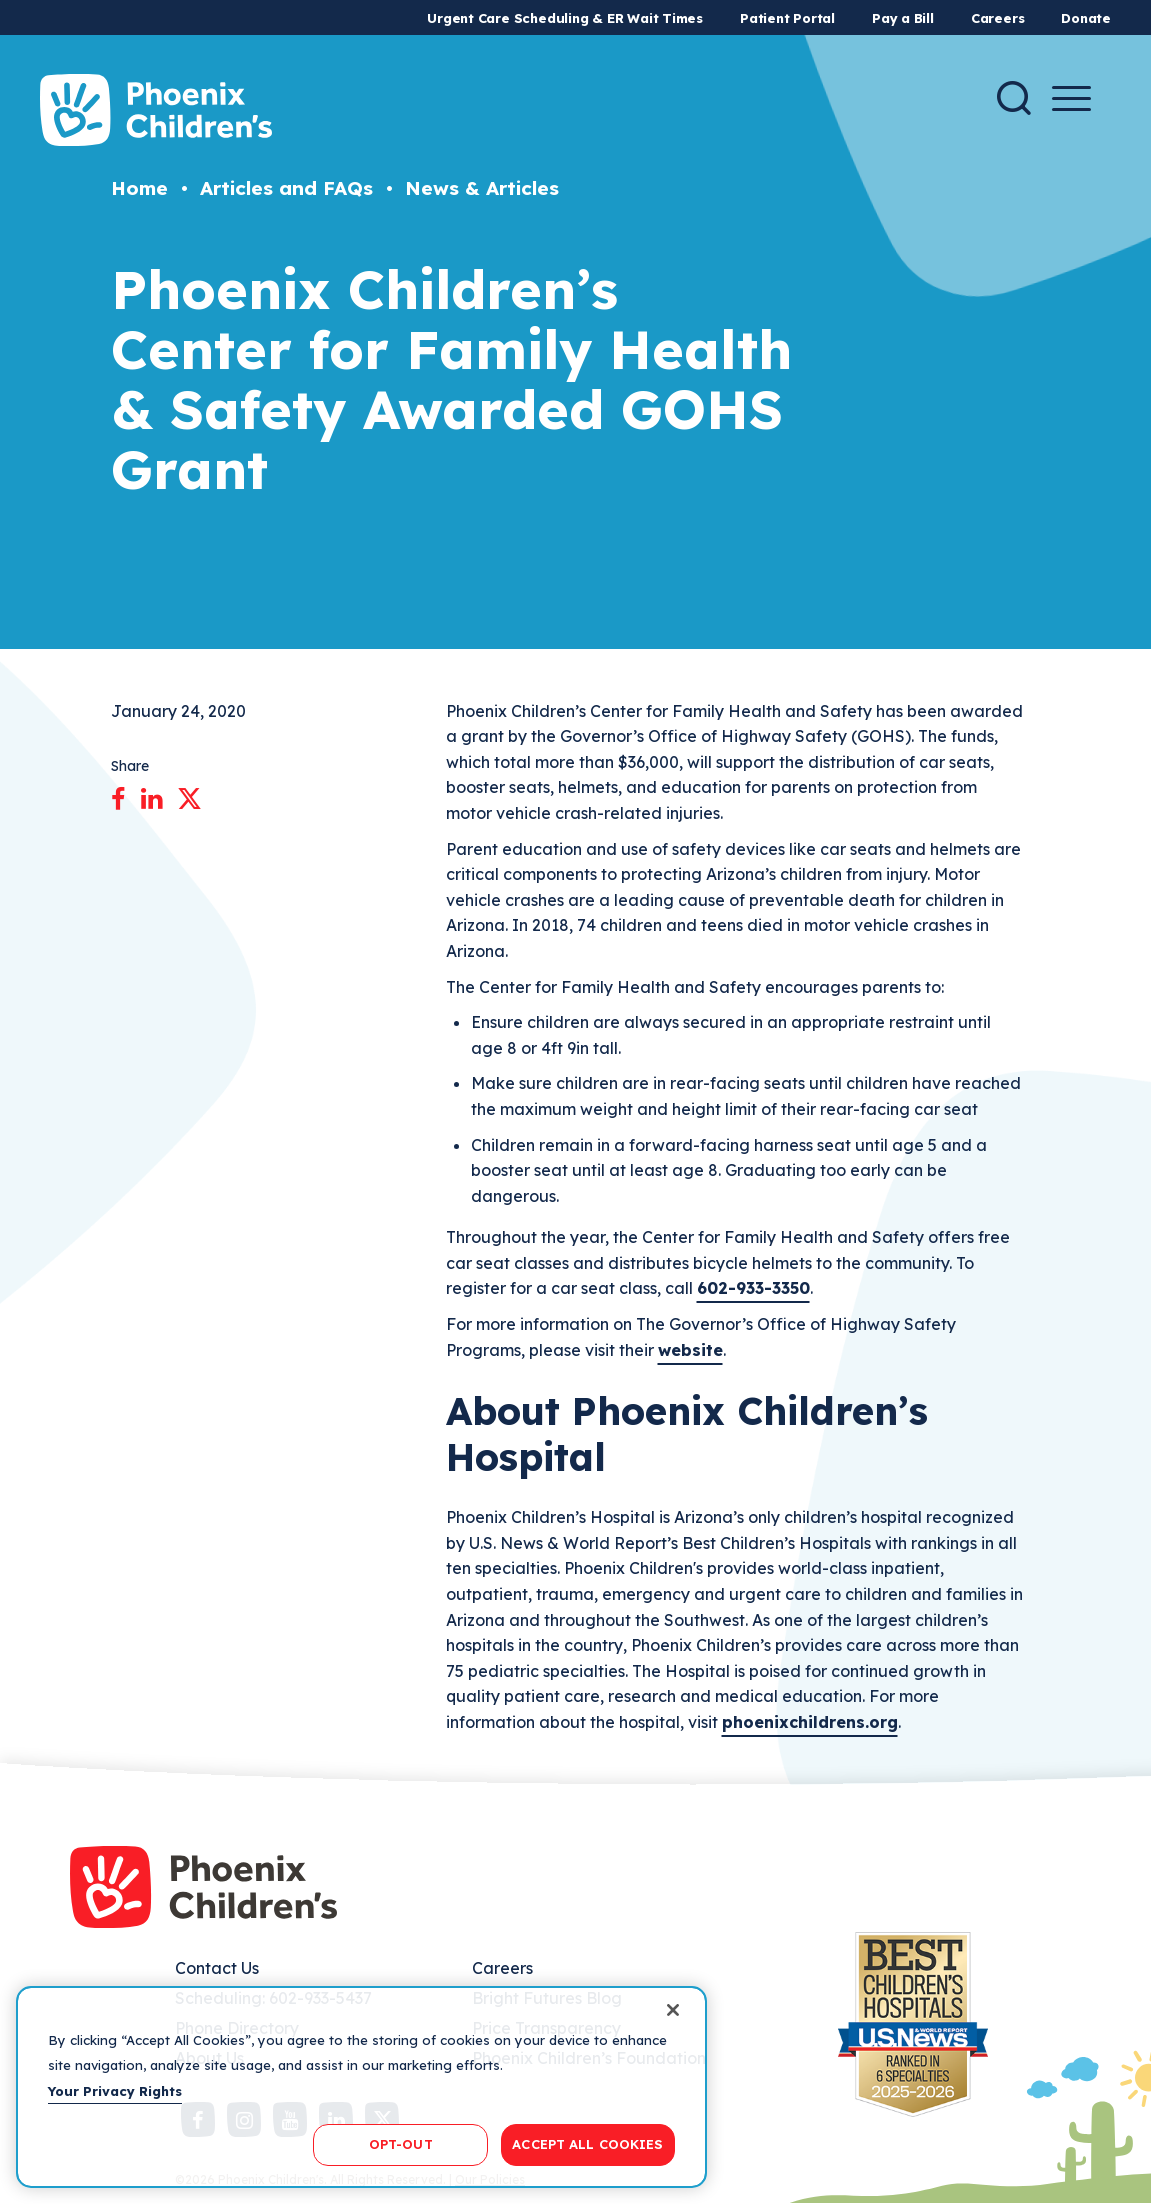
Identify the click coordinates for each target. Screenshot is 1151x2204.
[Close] (673, 2010)
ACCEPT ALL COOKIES (587, 2144)
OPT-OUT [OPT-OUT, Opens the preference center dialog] (401, 2144)
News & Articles (482, 188)
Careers (997, 18)
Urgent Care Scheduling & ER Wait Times (565, 18)
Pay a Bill (903, 18)
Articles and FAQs (286, 188)
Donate (1086, 18)
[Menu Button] (1071, 98)
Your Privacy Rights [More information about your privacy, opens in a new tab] (115, 2091)
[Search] (1014, 98)
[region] (361, 2087)
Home (139, 188)
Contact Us (217, 1968)
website (690, 1350)
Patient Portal (787, 18)
